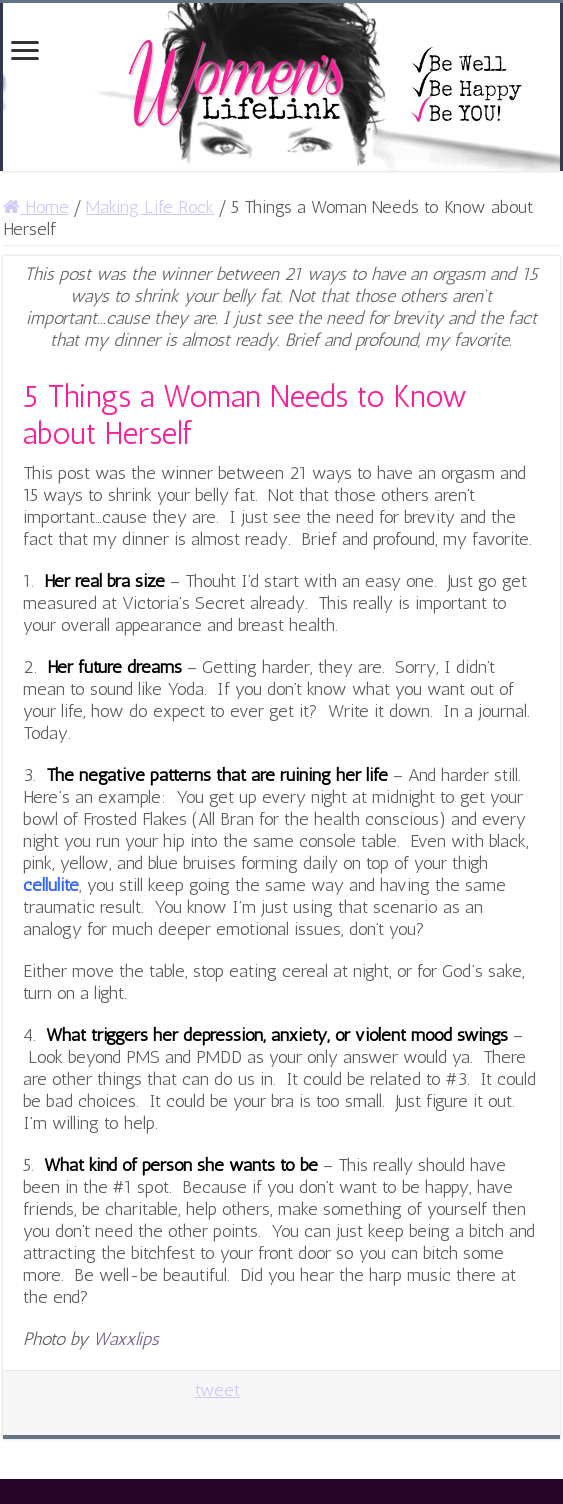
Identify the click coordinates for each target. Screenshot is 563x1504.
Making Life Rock (150, 207)
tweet (217, 1390)
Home (36, 207)
